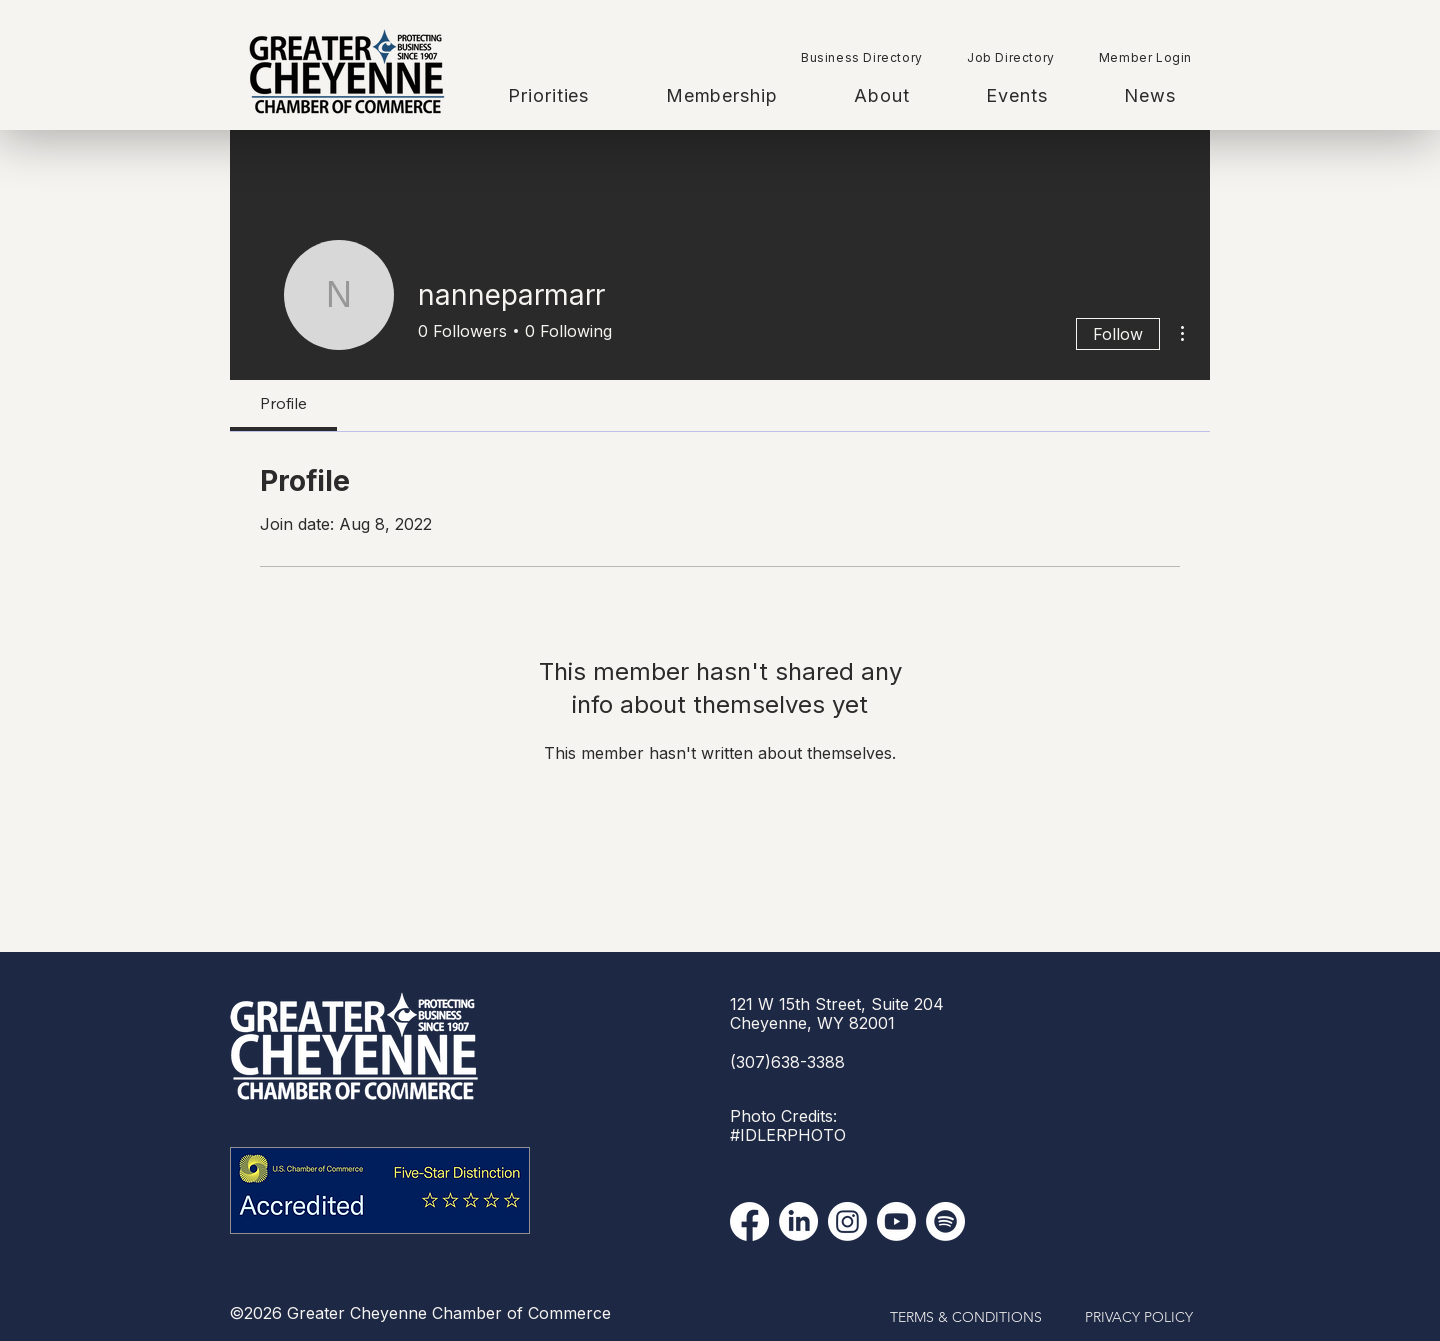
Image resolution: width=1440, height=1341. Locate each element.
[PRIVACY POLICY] (1139, 1318)
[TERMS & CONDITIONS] (966, 1318)
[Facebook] (749, 1221)
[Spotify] (945, 1221)
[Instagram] (847, 1221)
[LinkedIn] (798, 1221)
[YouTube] (896, 1221)
